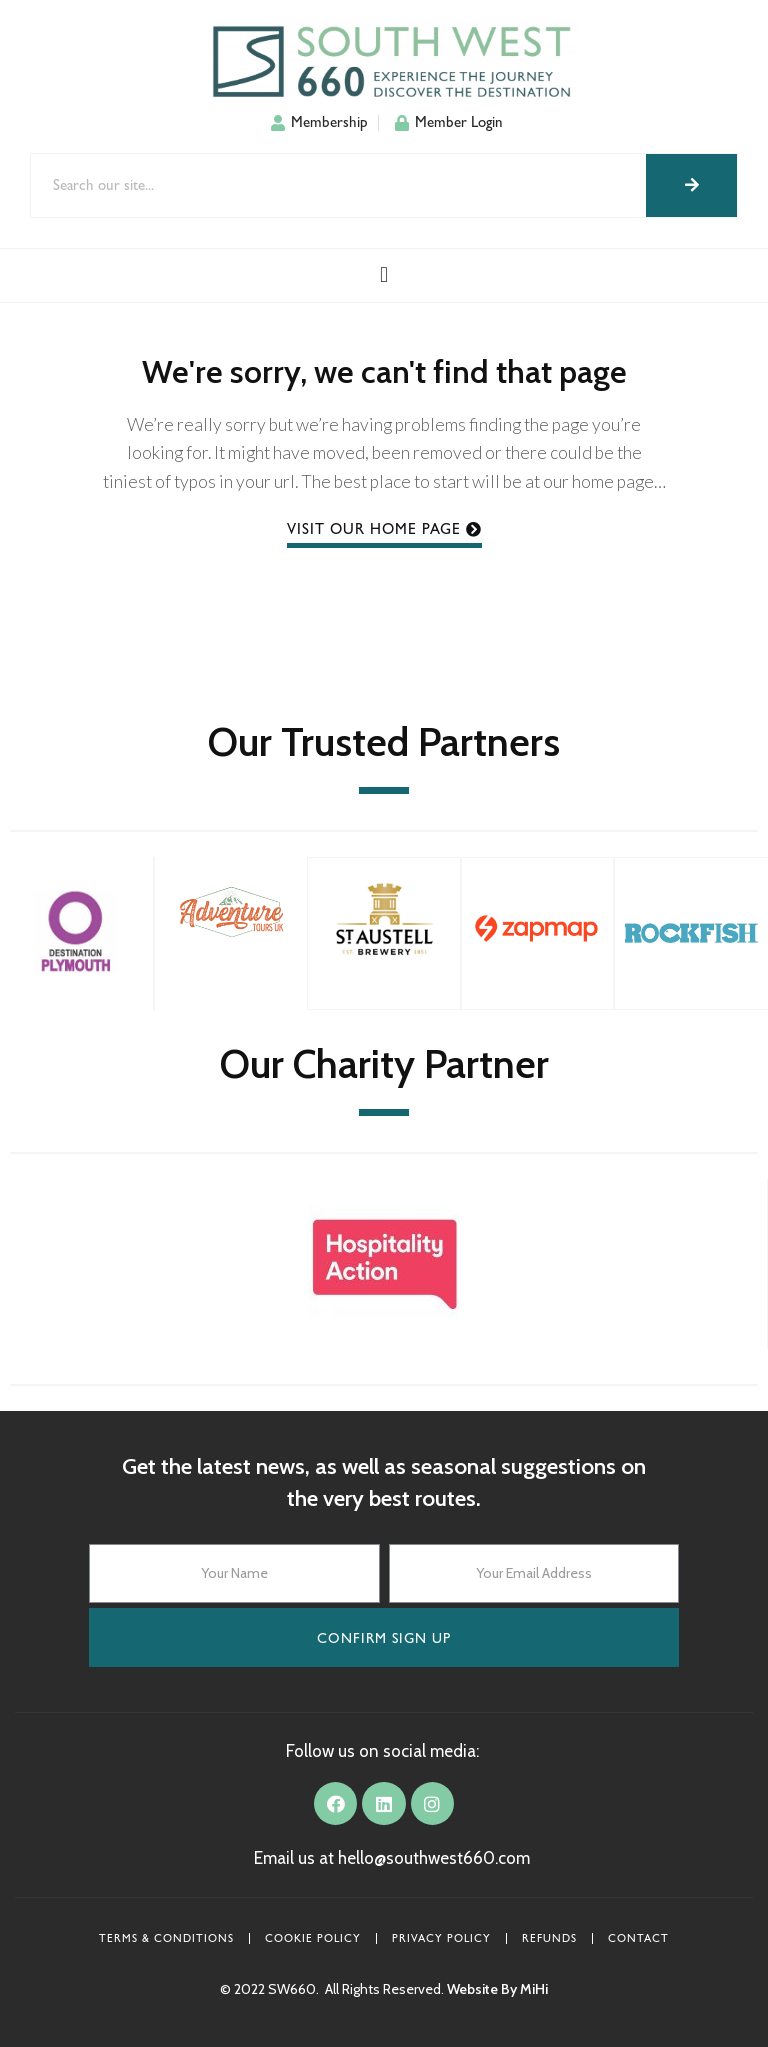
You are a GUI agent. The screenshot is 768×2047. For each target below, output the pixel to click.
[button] (383, 275)
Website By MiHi (497, 1989)
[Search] (691, 185)
